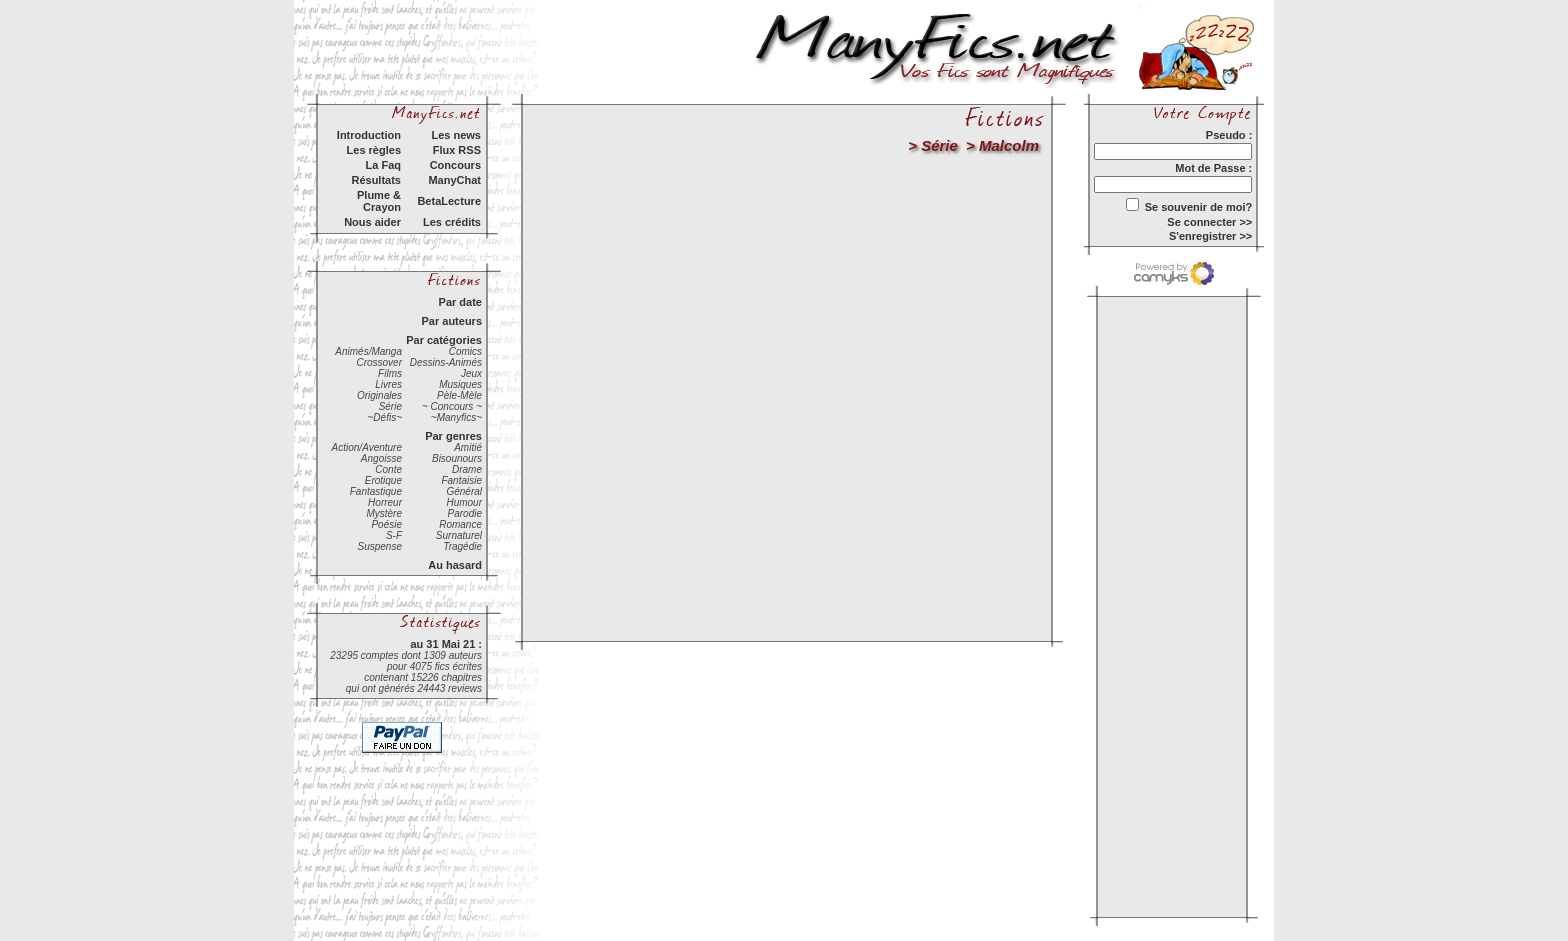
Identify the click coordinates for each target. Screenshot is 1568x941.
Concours (455, 165)
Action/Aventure (367, 447)
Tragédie (462, 546)
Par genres (453, 436)
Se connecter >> (1209, 222)
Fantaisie (461, 480)
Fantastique (376, 491)
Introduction (369, 135)
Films (390, 373)
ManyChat (454, 180)
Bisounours (457, 458)
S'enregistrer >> (1210, 236)
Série (390, 406)
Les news (456, 135)
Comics (465, 351)
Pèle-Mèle (459, 395)
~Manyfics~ (456, 417)
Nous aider (372, 222)
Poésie (386, 524)
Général (464, 491)
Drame (467, 469)
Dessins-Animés (446, 362)
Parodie (465, 513)
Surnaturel (459, 535)
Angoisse (381, 458)
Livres (388, 384)
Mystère (384, 513)
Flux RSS (457, 150)
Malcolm (1009, 145)
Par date (460, 302)
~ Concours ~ (452, 406)
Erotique (383, 480)
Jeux (471, 373)
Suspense (380, 546)
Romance (460, 524)
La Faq (383, 165)
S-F (394, 535)
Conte (388, 469)
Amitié (468, 447)
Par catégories (444, 340)
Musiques (460, 384)
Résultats (376, 180)
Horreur (385, 502)
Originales (379, 395)
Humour (464, 502)
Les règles (374, 150)
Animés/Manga (368, 351)
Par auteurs (451, 321)
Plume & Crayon (379, 201)
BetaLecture (449, 201)
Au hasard (455, 565)
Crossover (379, 362)
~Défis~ (385, 417)
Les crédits (452, 222)
